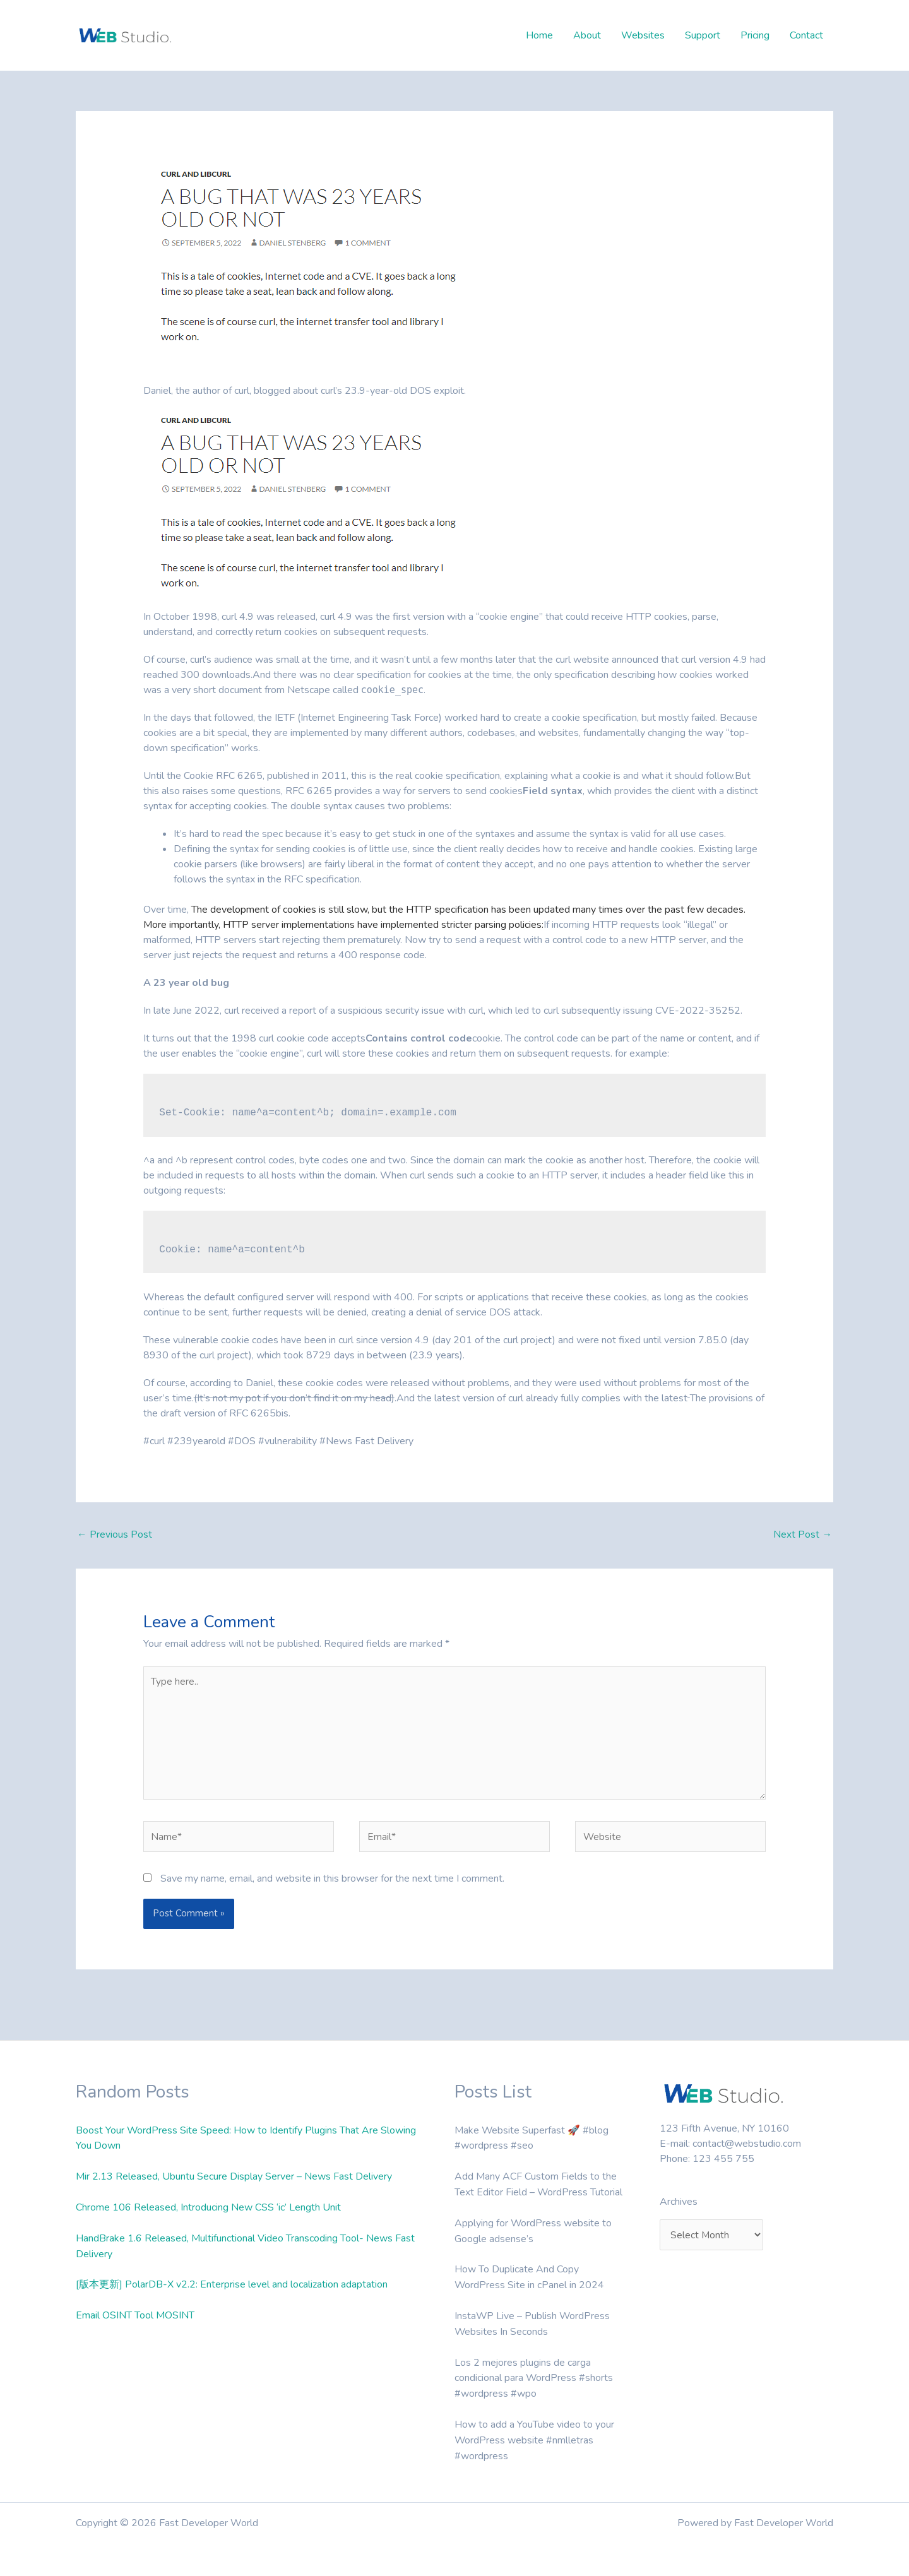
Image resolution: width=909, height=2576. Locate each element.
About (587, 35)
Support (702, 35)
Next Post (802, 1534)
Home (539, 35)
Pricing (754, 35)
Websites (643, 35)
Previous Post (114, 1534)
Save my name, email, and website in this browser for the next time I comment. (332, 1884)
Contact (806, 35)
